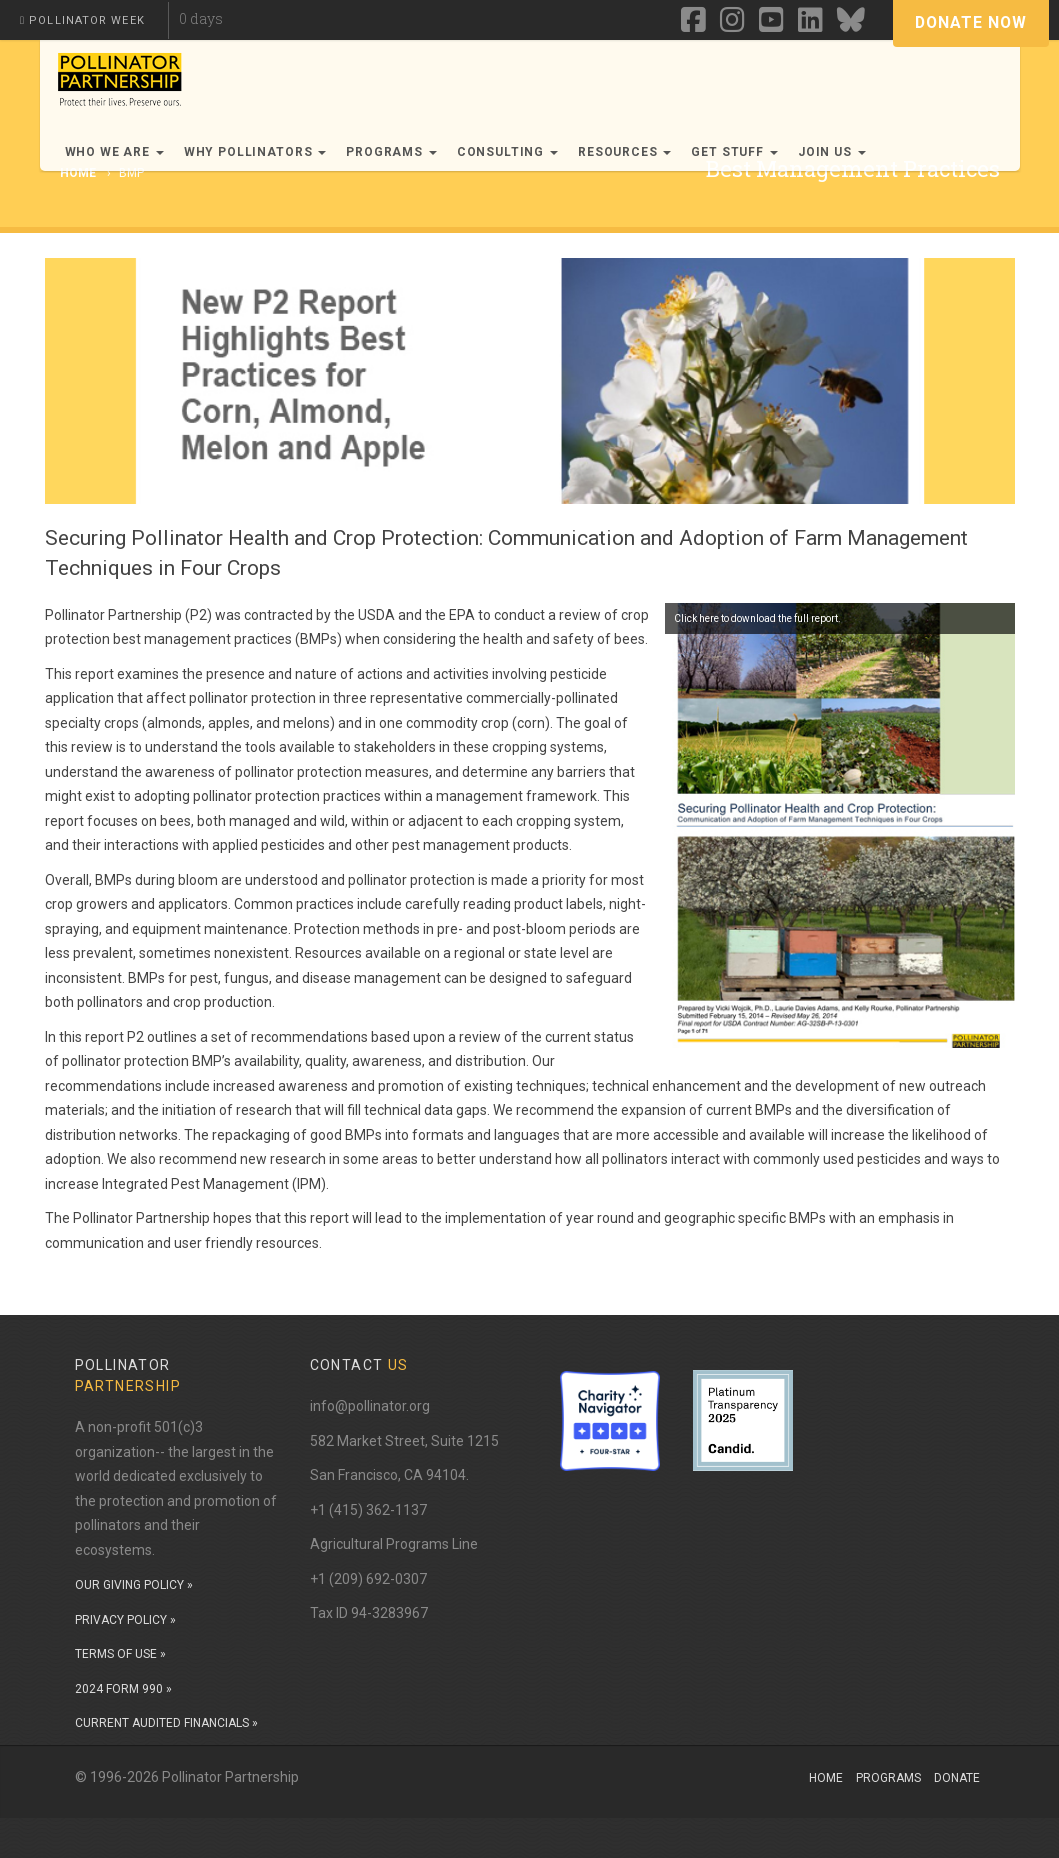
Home (826, 1778)
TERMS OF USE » (120, 1654)
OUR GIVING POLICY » (134, 1585)
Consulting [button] (507, 152)
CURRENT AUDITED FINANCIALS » (166, 1723)
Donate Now (969, 22)
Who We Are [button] (114, 152)
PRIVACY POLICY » (125, 1620)
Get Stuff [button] (734, 152)
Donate (957, 1778)
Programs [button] (391, 152)
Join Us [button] (832, 152)
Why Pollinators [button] (255, 152)
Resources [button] (624, 152)
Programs (888, 1778)
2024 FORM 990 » (123, 1689)
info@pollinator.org (370, 1406)
